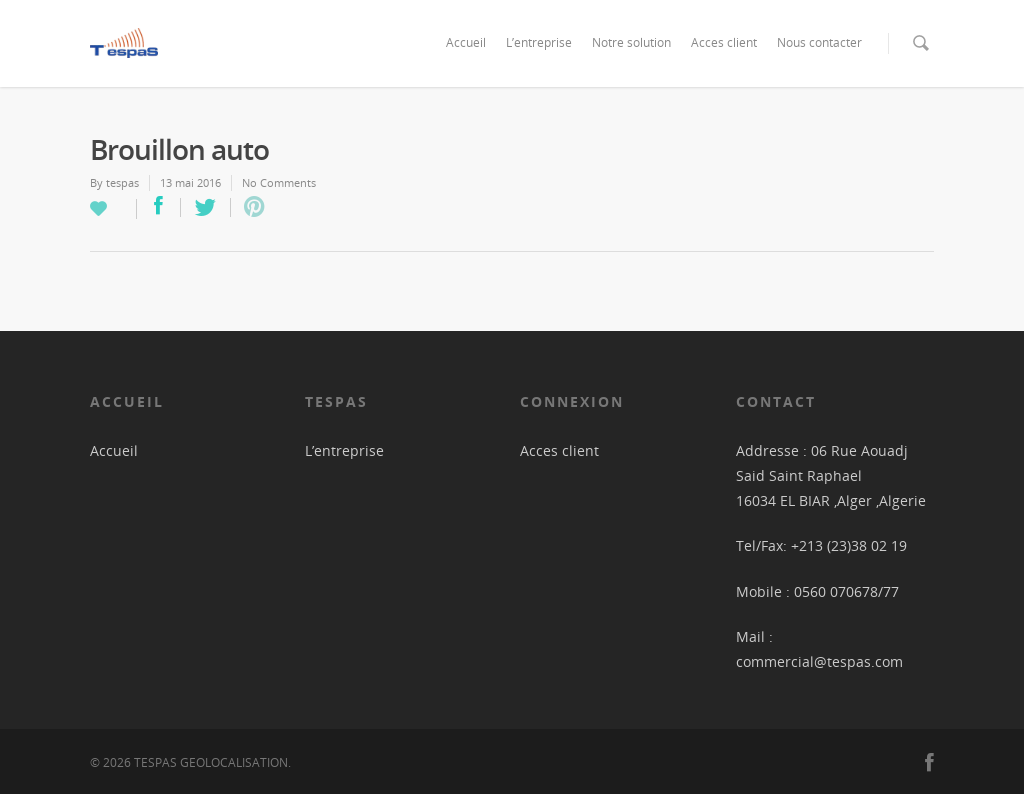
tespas (122, 182)
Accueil (466, 42)
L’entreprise (539, 42)
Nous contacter (819, 42)
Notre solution (631, 42)
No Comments (279, 182)
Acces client (724, 42)
